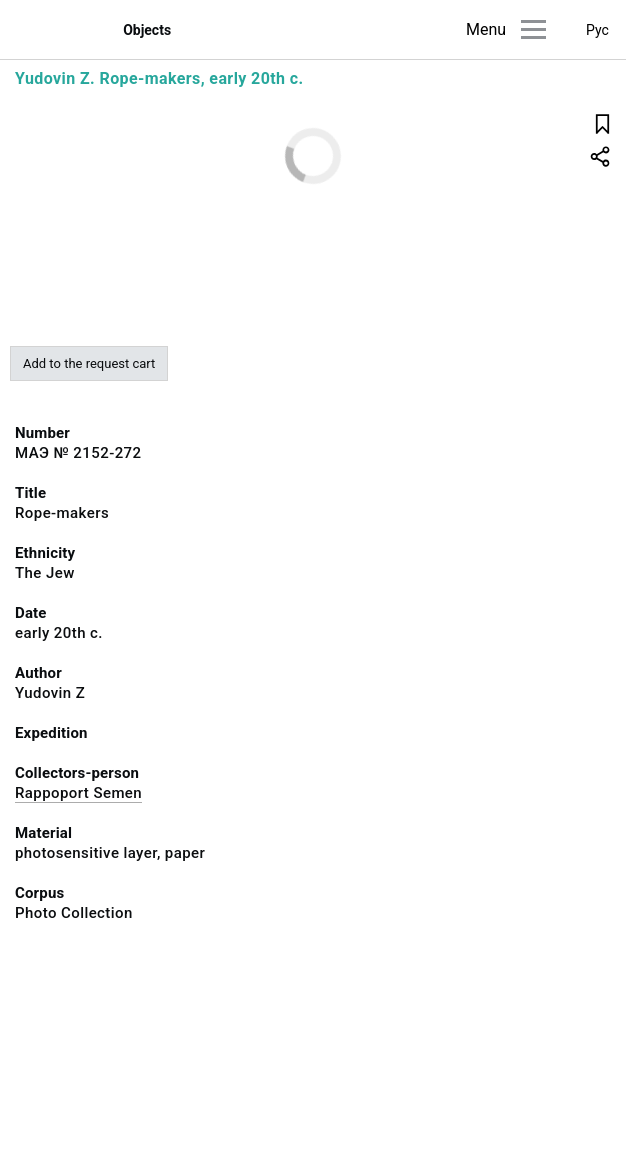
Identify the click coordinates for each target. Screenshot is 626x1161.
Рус (597, 30)
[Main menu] (533, 29)
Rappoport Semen (78, 793)
